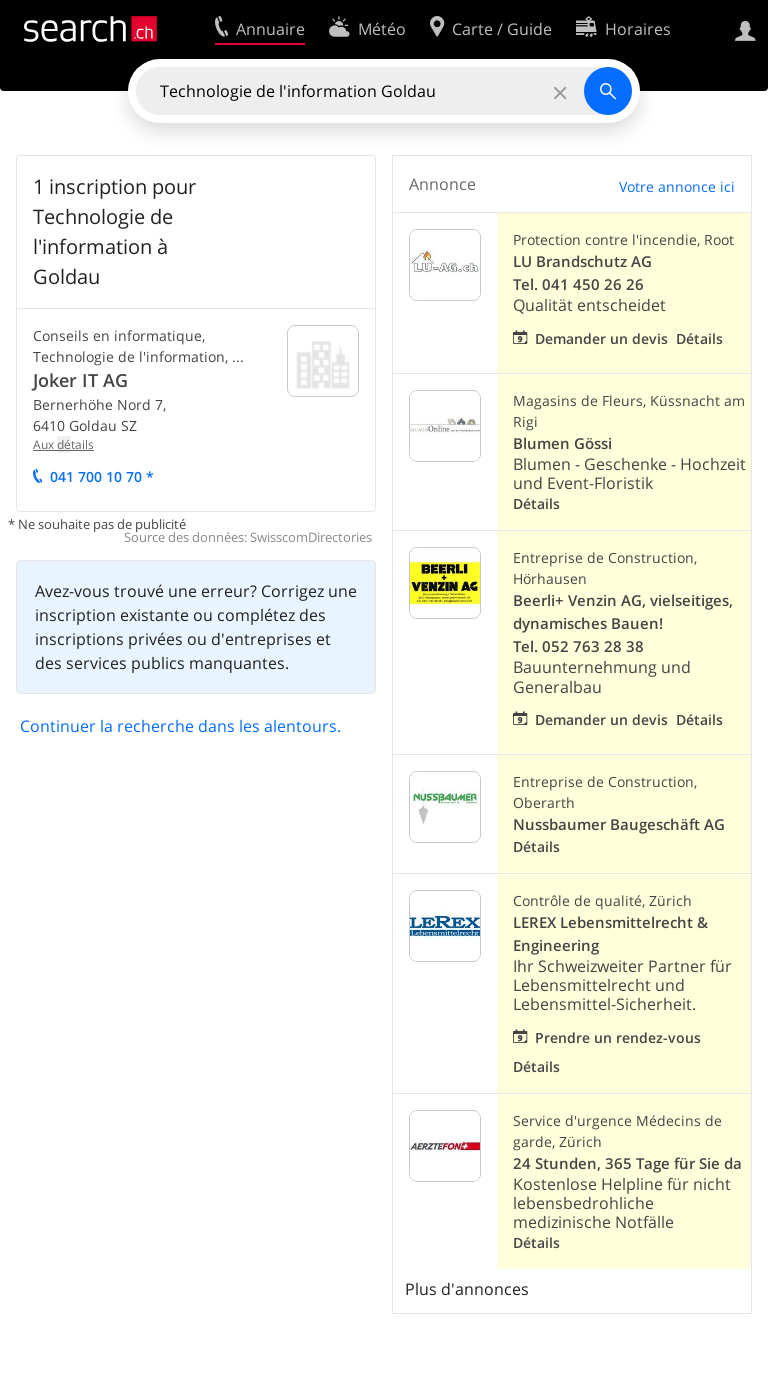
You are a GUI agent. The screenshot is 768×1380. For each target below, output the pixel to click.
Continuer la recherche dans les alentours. (180, 726)
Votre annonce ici (677, 186)
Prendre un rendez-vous (618, 1037)
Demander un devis (601, 338)
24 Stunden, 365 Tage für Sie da (627, 1163)
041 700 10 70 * (102, 476)
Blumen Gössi (562, 443)
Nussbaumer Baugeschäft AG (619, 824)
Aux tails (63, 444)
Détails (699, 338)
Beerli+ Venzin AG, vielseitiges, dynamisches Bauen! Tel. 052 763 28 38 (623, 623)
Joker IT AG (80, 380)
